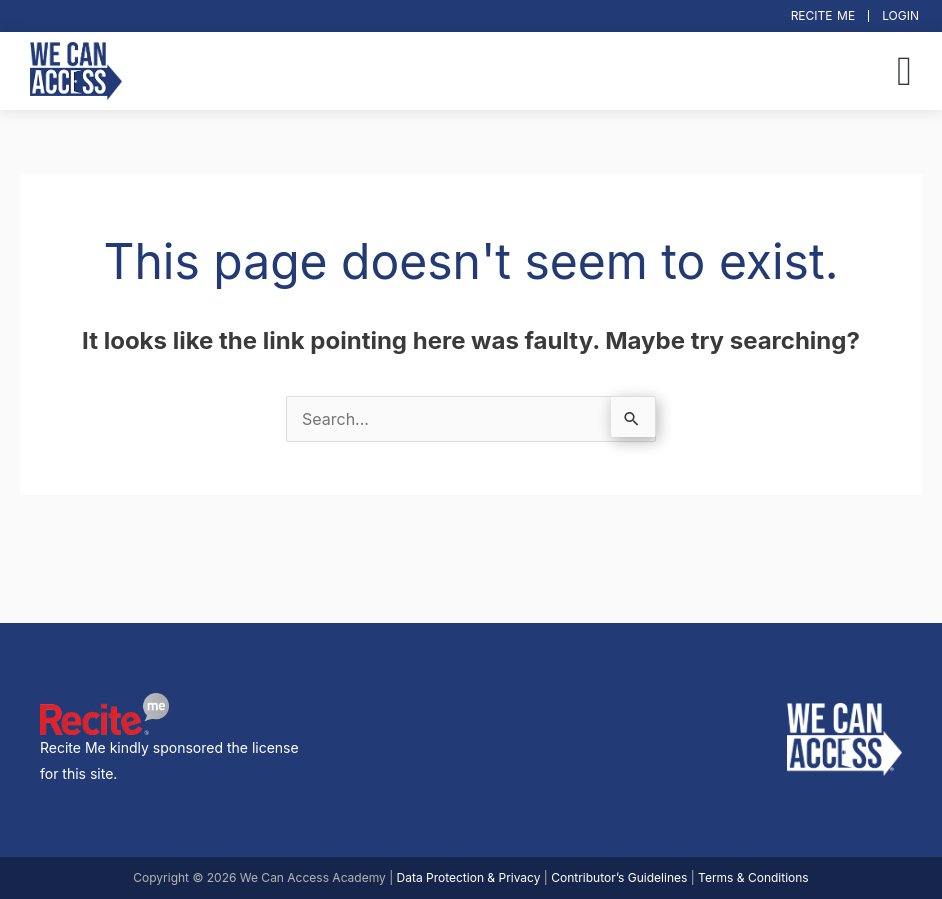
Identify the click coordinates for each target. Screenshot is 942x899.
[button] (904, 71)
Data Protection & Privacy (469, 877)
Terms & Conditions (753, 877)
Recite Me (823, 15)
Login (900, 15)
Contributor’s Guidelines (619, 877)
